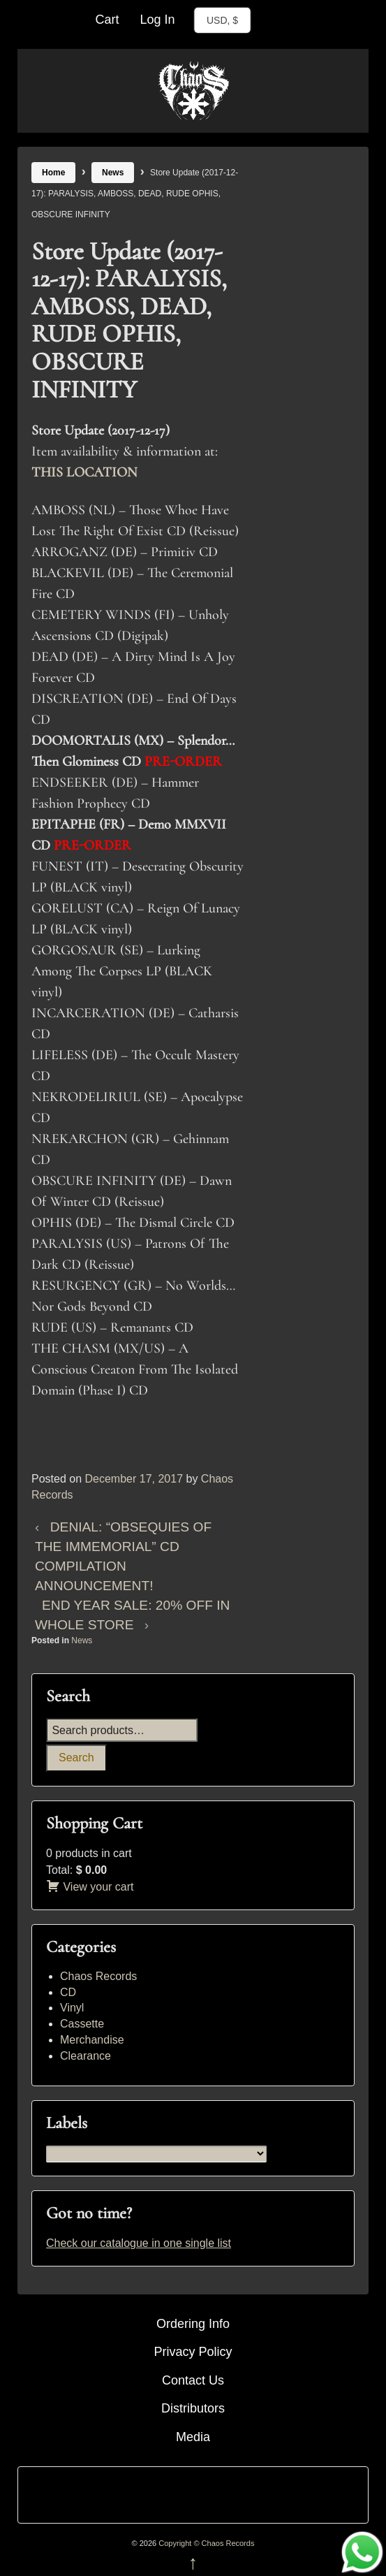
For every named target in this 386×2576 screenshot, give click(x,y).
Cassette (82, 2024)
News (113, 172)
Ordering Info (193, 2324)
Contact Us (193, 2380)
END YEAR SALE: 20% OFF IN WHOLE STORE (132, 1615)
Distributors (193, 2408)
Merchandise (92, 2040)
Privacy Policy (193, 2352)
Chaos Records (98, 1976)
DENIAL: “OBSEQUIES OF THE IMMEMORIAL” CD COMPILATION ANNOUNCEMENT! (123, 1556)
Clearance (85, 2056)
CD (68, 1992)
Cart (107, 20)
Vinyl (72, 2008)
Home (53, 172)
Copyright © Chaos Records (205, 2543)
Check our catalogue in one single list (138, 2243)
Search (76, 1757)
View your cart (90, 1887)
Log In (157, 20)
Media (193, 2437)
